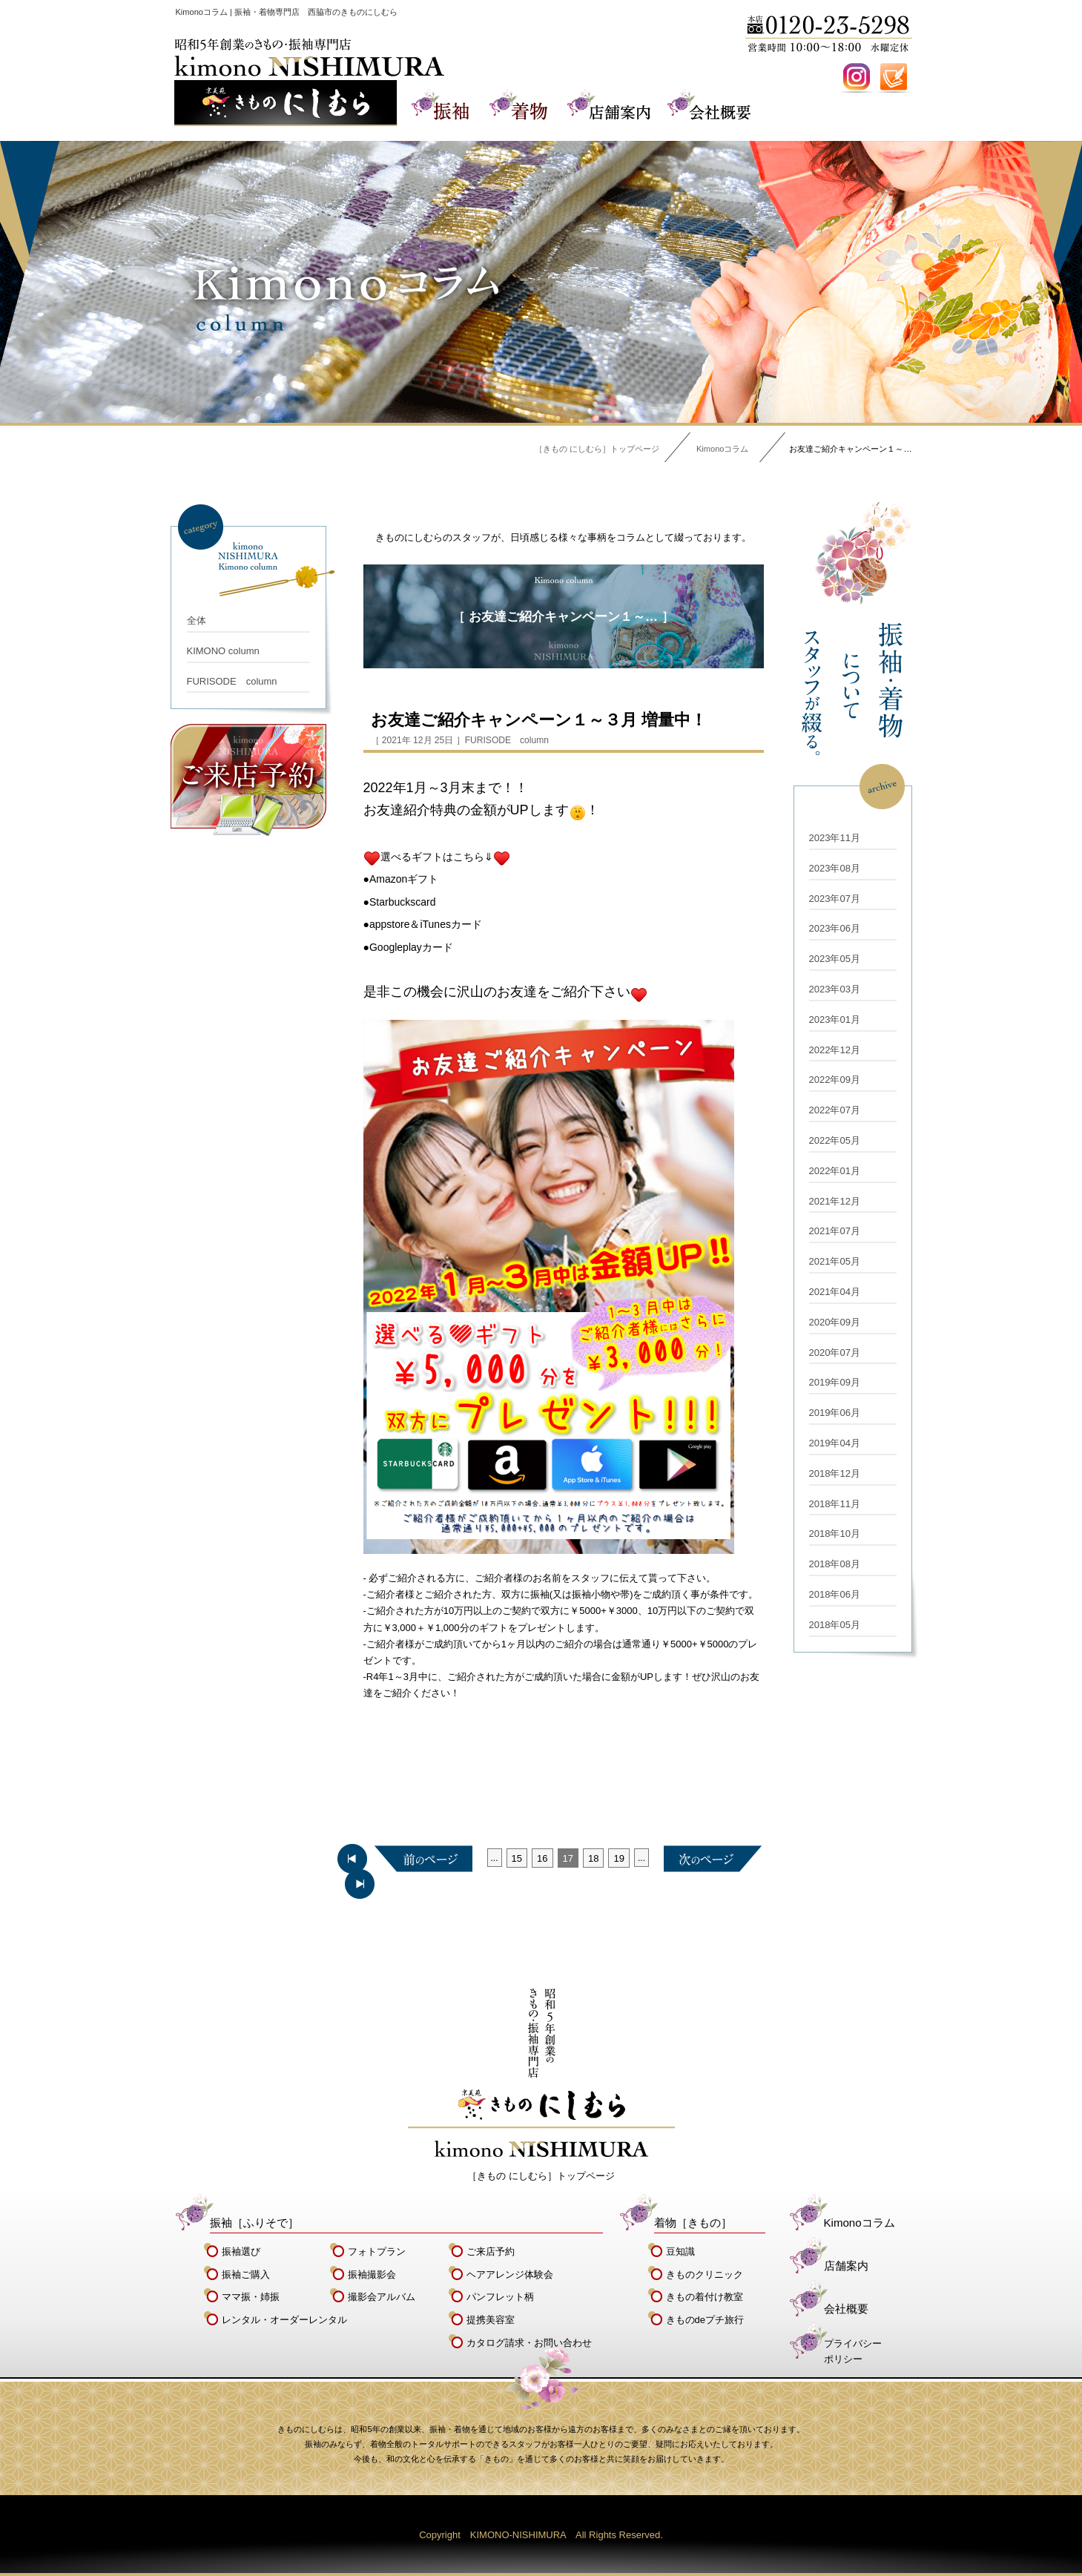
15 (517, 1858)
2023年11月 (834, 837)
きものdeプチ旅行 (705, 2319)
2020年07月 (834, 1352)
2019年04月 (834, 1443)
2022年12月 (834, 1049)
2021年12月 (834, 1201)
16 (542, 1858)
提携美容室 (490, 2319)
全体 (196, 620)
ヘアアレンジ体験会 (509, 2274)
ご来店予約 (490, 2251)
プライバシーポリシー (853, 2351)
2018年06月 (834, 1594)
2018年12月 (834, 1473)
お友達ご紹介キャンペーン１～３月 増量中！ (539, 720)
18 (593, 1858)
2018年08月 (834, 1563)
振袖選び (241, 2251)
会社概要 (846, 2308)
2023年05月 (834, 958)
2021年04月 (834, 1291)
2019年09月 (834, 1382)
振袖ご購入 (246, 2274)
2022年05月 (834, 1140)
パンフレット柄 (500, 2296)
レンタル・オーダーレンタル (284, 2319)
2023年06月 (834, 928)
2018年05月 (834, 1624)
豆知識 (680, 2251)
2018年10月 (834, 1533)
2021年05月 (834, 1261)
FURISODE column (232, 681)
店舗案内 (846, 2265)
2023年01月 (834, 1019)
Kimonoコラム (722, 448)
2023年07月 (834, 898)
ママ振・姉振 (251, 2296)
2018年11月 (834, 1503)
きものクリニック (704, 2274)
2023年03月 (834, 989)
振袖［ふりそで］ (254, 2222)
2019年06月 (834, 1412)
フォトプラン (377, 2251)
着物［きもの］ (693, 2222)
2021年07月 (834, 1230)
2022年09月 (834, 1079)
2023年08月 (834, 868)
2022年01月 (834, 1170)
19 (618, 1858)
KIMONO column (223, 650)
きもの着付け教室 (704, 2296)
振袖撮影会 (372, 2274)
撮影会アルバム (381, 2296)
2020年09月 (834, 1322)
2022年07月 (834, 1110)
